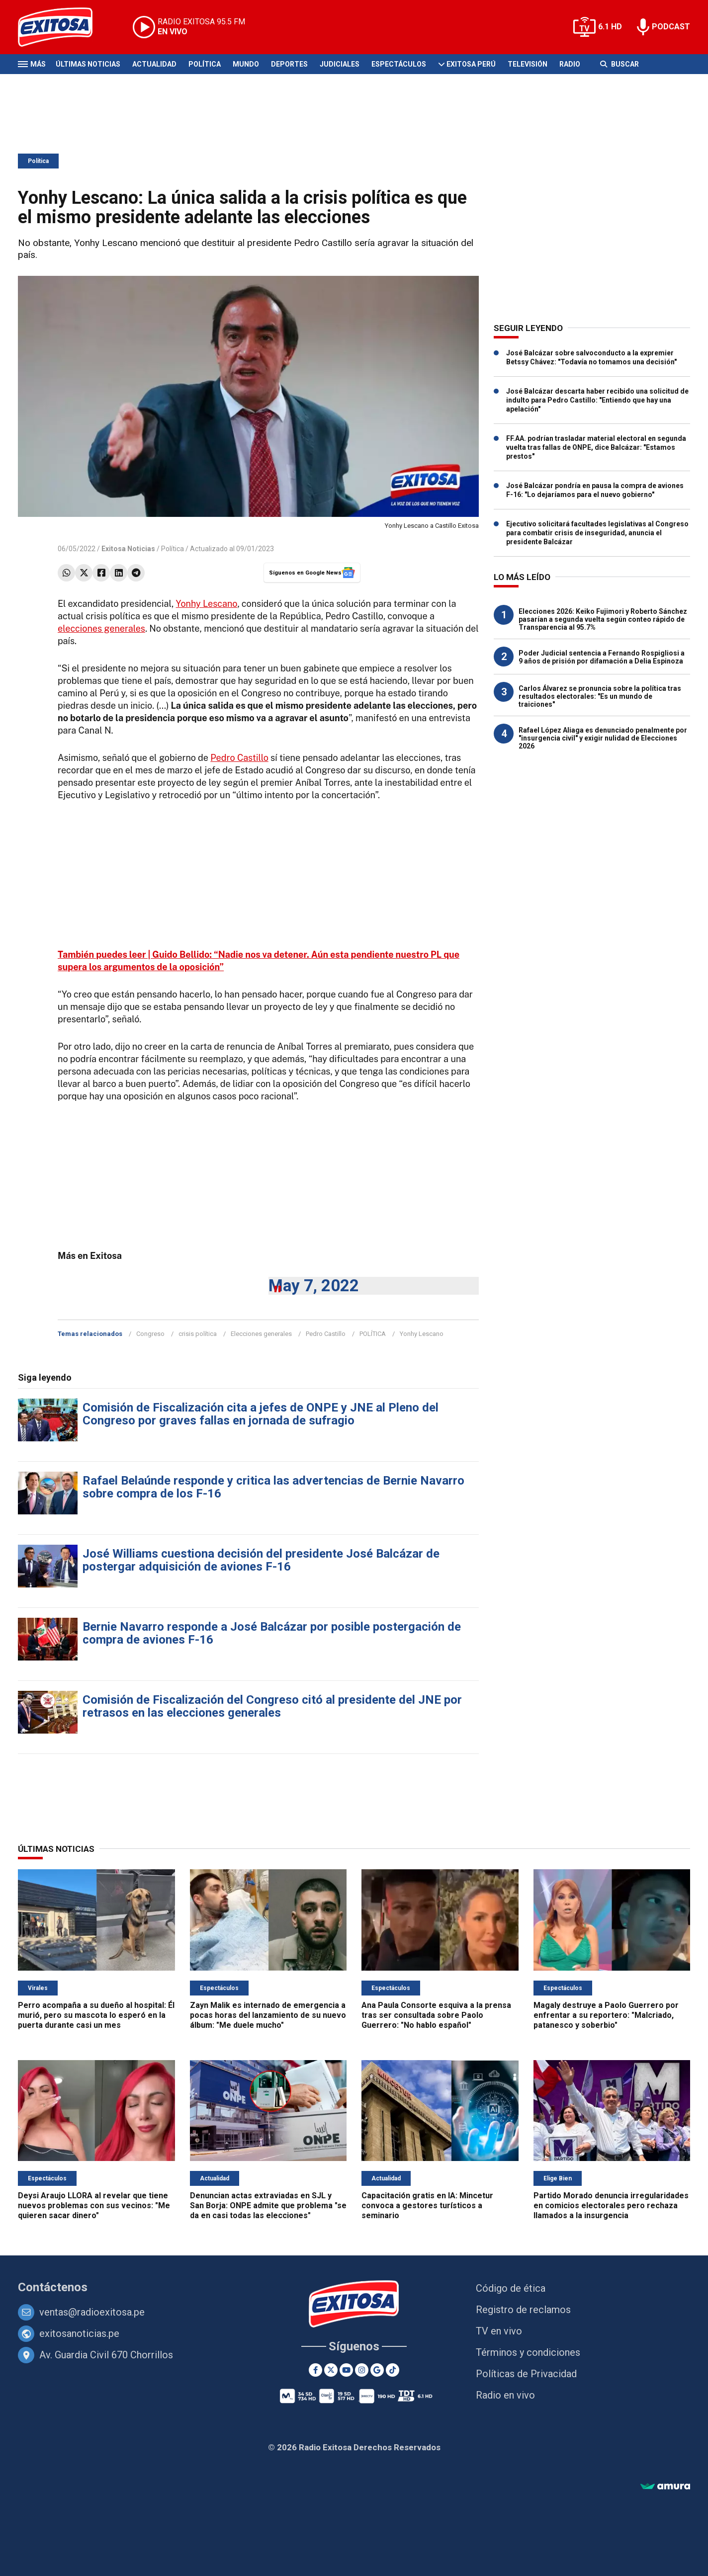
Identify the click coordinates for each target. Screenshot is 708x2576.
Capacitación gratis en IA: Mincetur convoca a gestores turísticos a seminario (427, 2205)
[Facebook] (315, 2370)
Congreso (150, 1333)
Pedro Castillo (239, 757)
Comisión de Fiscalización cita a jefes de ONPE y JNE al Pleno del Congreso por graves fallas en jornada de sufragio (261, 1414)
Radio (569, 64)
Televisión (527, 64)
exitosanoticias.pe (79, 2333)
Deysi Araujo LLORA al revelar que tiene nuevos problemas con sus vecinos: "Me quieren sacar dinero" (94, 2205)
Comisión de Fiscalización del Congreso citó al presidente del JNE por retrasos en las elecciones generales (272, 1706)
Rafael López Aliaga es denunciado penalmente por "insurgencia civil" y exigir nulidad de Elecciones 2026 (603, 738)
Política (204, 64)
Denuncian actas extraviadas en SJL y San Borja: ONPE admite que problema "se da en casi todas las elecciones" (268, 2205)
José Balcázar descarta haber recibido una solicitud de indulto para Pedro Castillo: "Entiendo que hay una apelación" (597, 400)
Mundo (246, 64)
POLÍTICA (372, 1333)
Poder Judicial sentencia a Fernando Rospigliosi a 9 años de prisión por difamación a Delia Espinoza (602, 657)
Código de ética (510, 2288)
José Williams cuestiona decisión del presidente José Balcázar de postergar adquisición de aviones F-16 (261, 1560)
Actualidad (154, 64)
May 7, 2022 (313, 1285)
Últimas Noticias (88, 64)
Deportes (289, 64)
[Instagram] (361, 2370)
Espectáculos (398, 64)
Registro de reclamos (523, 2310)
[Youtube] (346, 2370)
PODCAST (671, 26)
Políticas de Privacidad (526, 2374)
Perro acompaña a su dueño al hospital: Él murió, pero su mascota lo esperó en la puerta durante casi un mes (96, 2015)
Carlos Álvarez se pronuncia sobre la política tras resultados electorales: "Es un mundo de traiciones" (600, 696)
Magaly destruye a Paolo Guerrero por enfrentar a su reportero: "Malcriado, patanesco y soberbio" (606, 2015)
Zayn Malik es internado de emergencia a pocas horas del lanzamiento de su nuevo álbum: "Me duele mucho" (268, 2015)
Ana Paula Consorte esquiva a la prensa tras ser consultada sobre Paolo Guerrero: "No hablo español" (436, 2015)
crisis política (197, 1333)
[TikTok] (392, 2370)
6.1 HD (610, 26)
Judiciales (339, 64)
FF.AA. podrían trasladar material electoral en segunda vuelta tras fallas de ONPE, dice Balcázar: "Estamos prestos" (596, 447)
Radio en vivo (505, 2395)
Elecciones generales (261, 1333)
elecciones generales (101, 628)
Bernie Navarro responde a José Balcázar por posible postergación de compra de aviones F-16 (272, 1633)
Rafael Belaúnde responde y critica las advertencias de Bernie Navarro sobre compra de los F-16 (273, 1487)
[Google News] (377, 2370)
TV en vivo (499, 2331)
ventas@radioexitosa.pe (92, 2312)
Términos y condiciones (528, 2352)
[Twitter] (331, 2370)
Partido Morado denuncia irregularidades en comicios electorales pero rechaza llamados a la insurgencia (611, 2205)
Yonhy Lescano (207, 603)
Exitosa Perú (471, 64)
